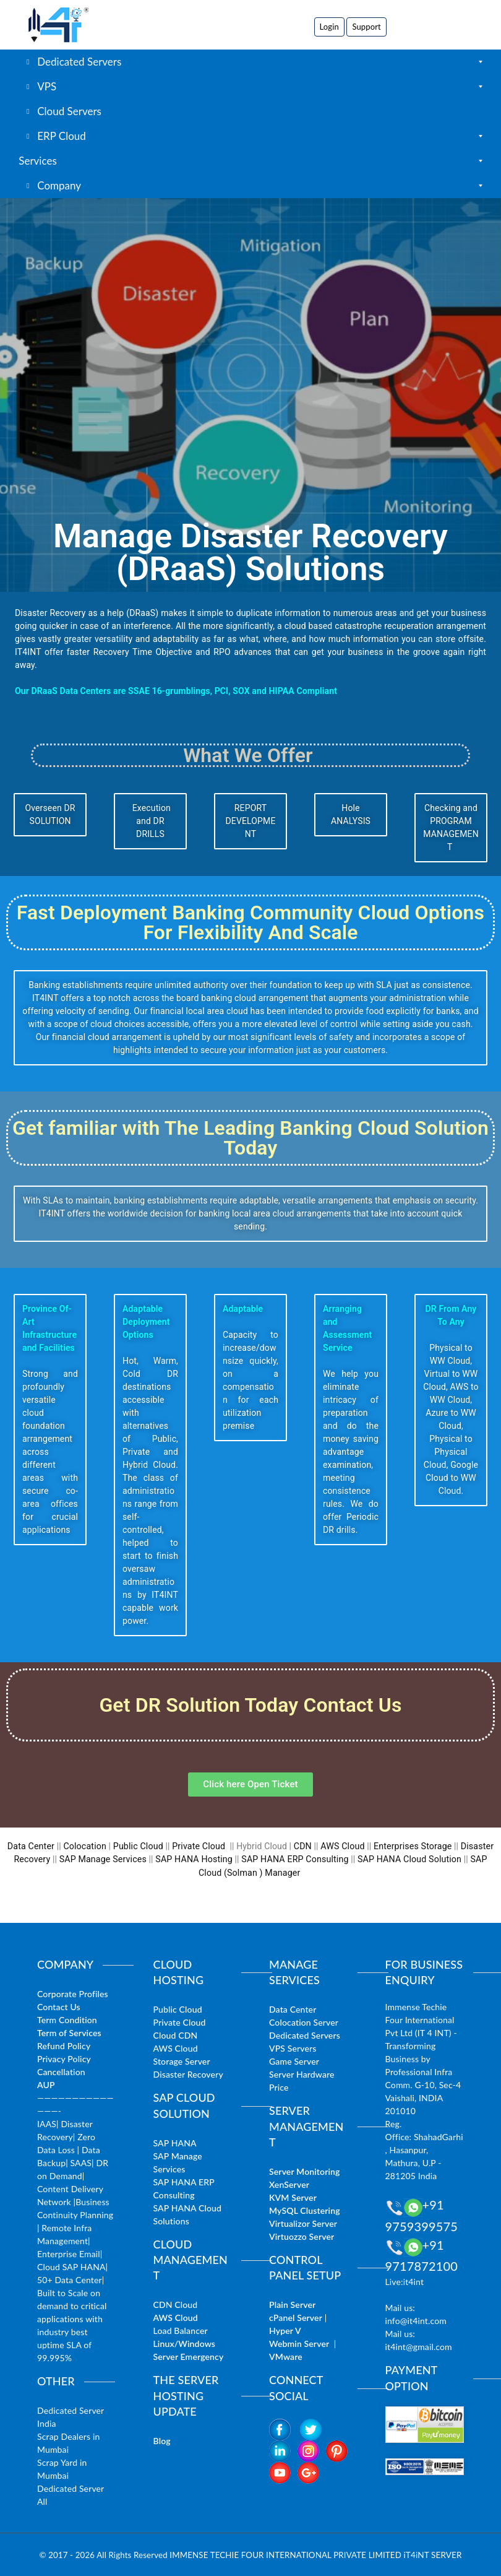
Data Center (33, 1846)
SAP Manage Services (105, 1859)
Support (366, 27)
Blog (162, 2440)
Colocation (87, 1846)
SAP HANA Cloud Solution (407, 1859)
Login (329, 27)
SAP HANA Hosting (195, 1859)
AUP (46, 2084)
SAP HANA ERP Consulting (295, 1859)
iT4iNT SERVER (432, 2554)
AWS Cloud (342, 1846)
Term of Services (69, 2032)
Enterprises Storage (411, 1846)
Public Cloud (139, 1846)
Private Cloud (199, 1846)
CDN (302, 1846)
